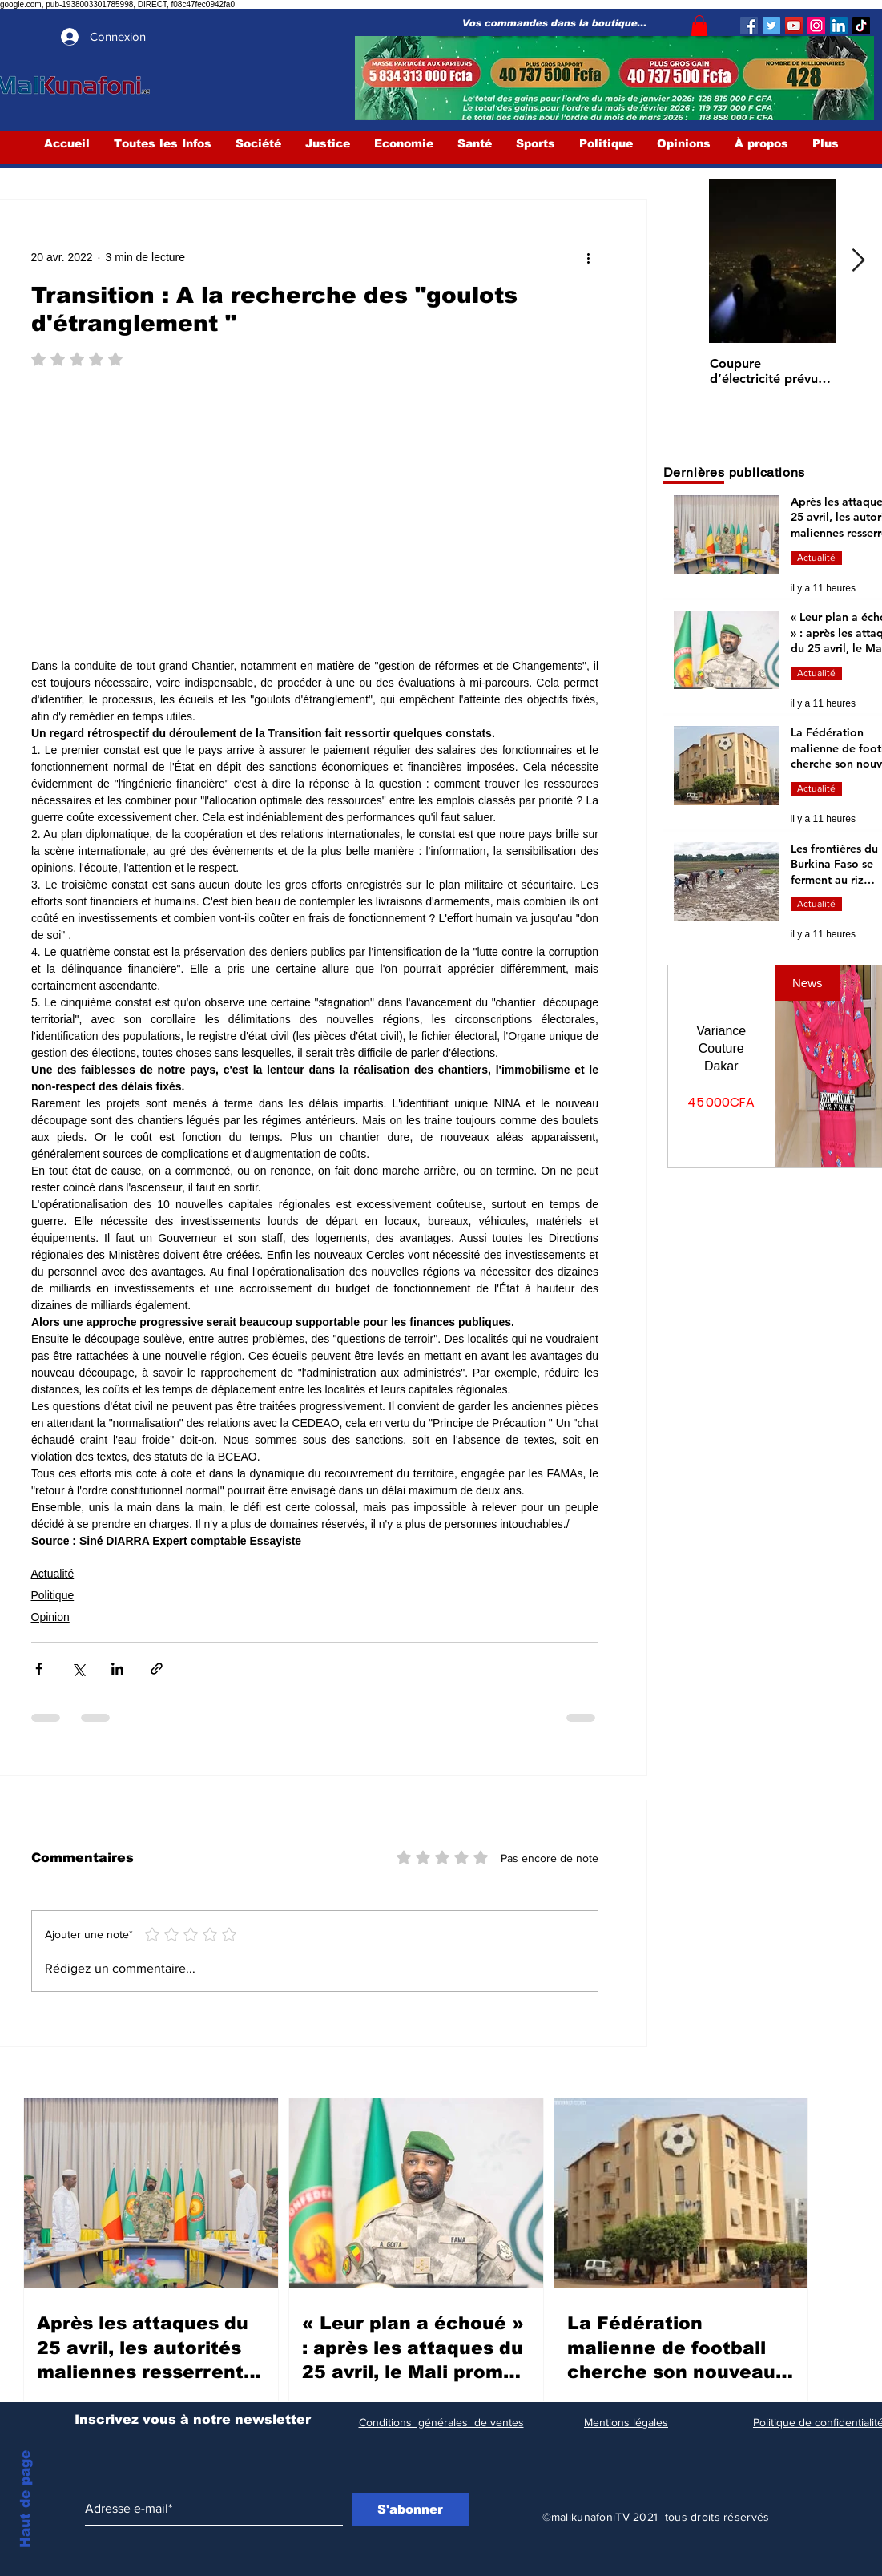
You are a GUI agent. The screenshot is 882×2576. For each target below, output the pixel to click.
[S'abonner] (410, 2509)
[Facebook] (749, 25)
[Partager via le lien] (156, 1668)
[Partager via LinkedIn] (117, 1668)
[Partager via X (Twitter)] (78, 1668)
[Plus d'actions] (588, 257)
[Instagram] (816, 25)
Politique (53, 1595)
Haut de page (25, 2499)
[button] (699, 25)
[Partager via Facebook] (38, 1668)
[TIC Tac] (861, 25)
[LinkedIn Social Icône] (839, 25)
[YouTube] (794, 25)
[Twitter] (771, 25)
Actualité (53, 1573)
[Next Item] (859, 261)
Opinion (50, 1617)
